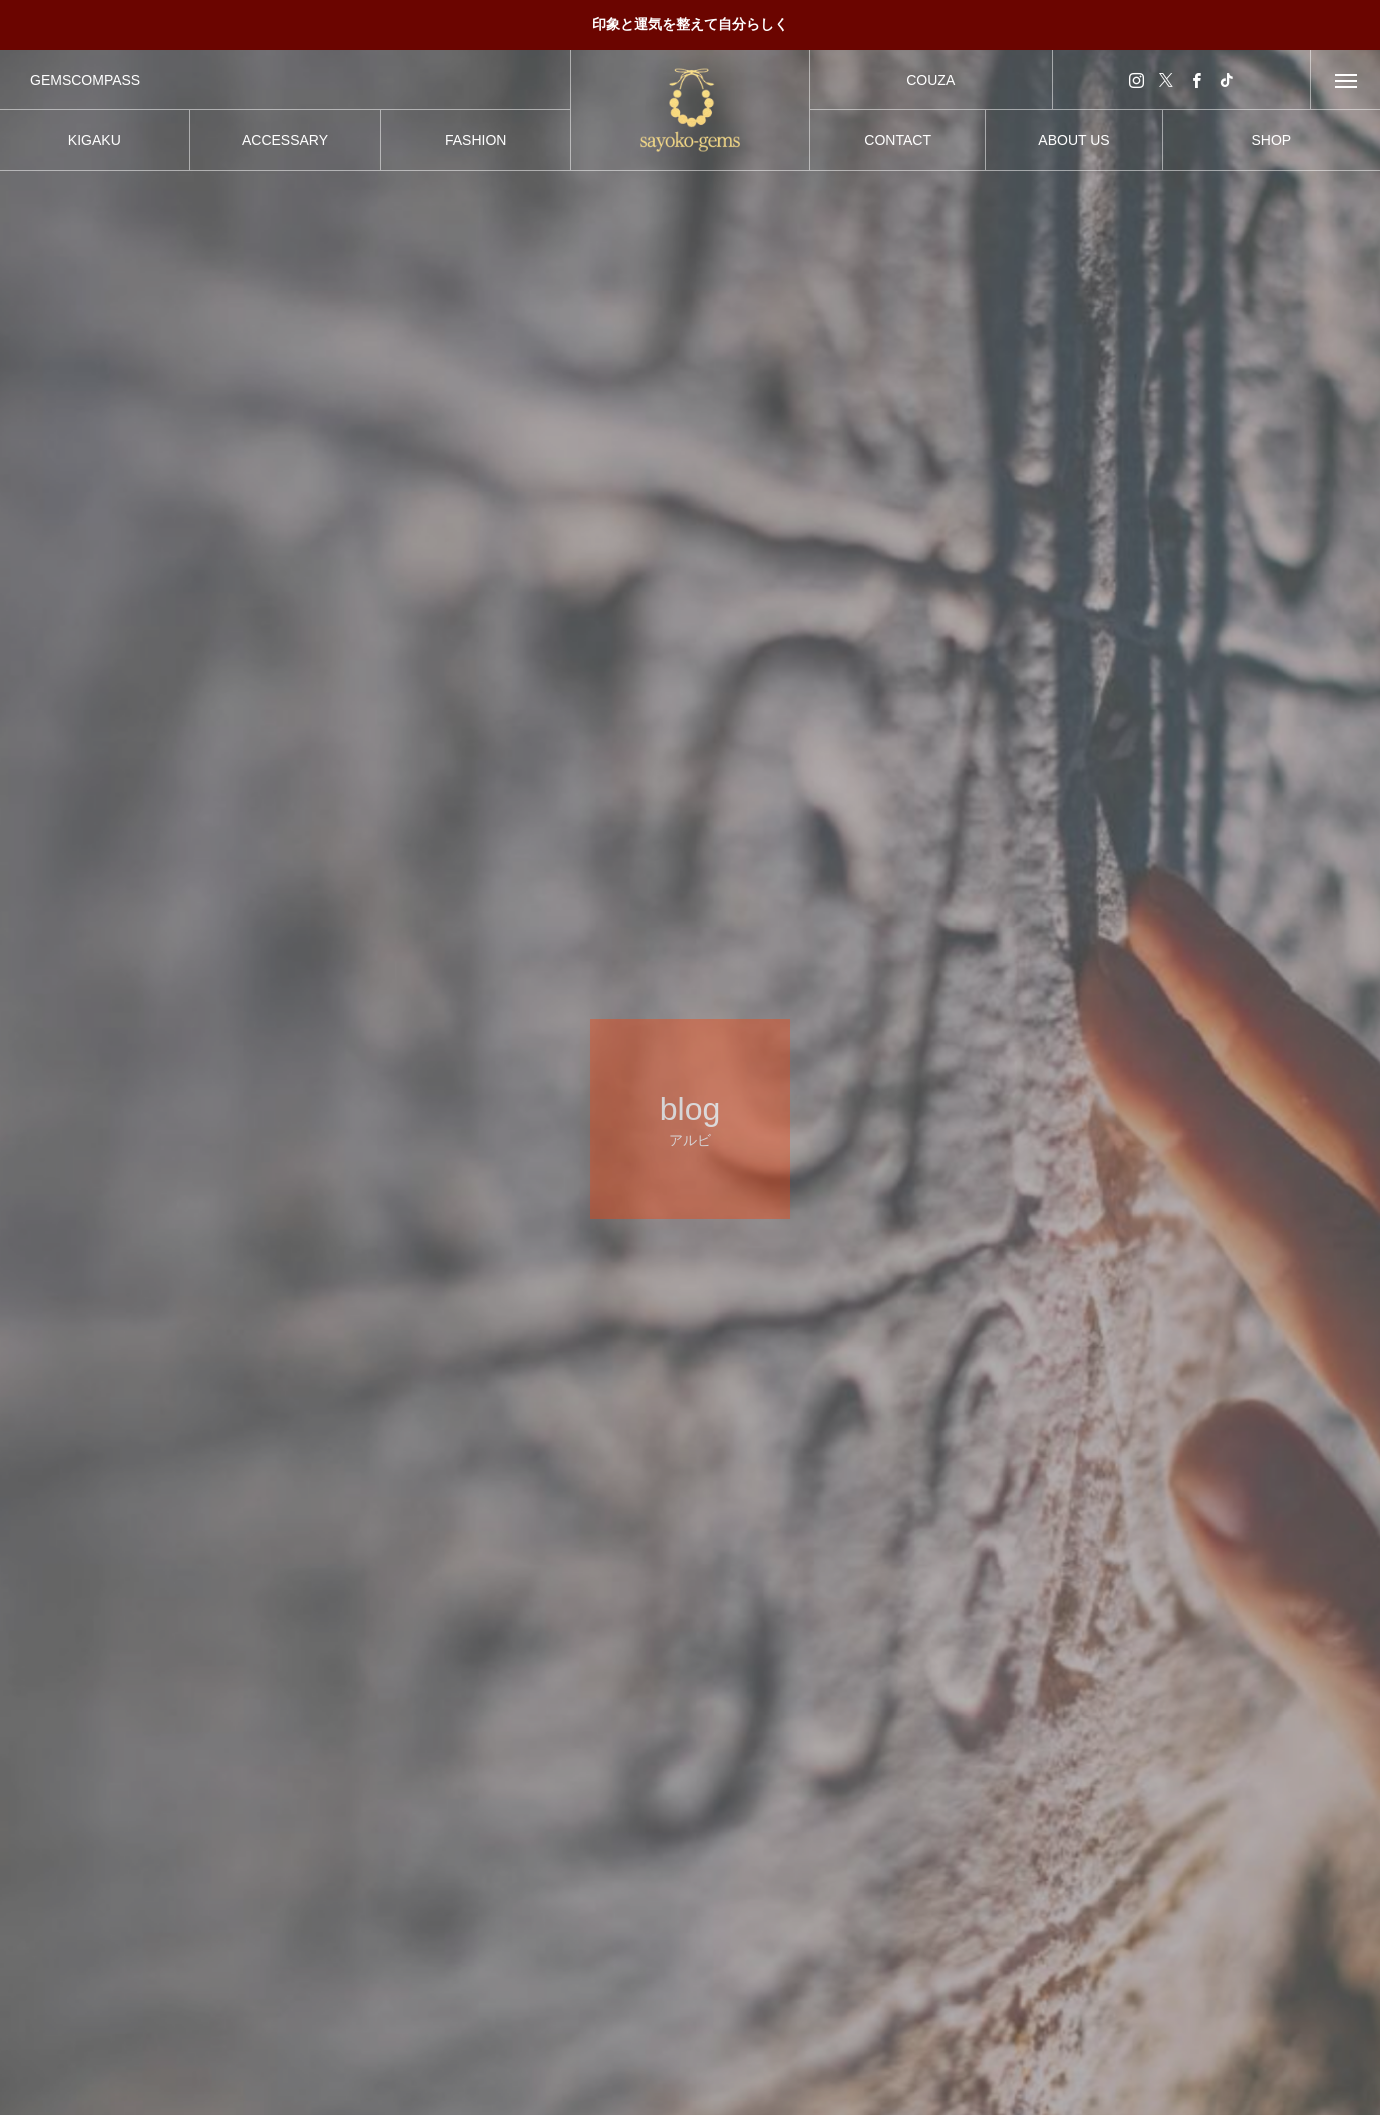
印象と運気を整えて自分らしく (690, 24)
